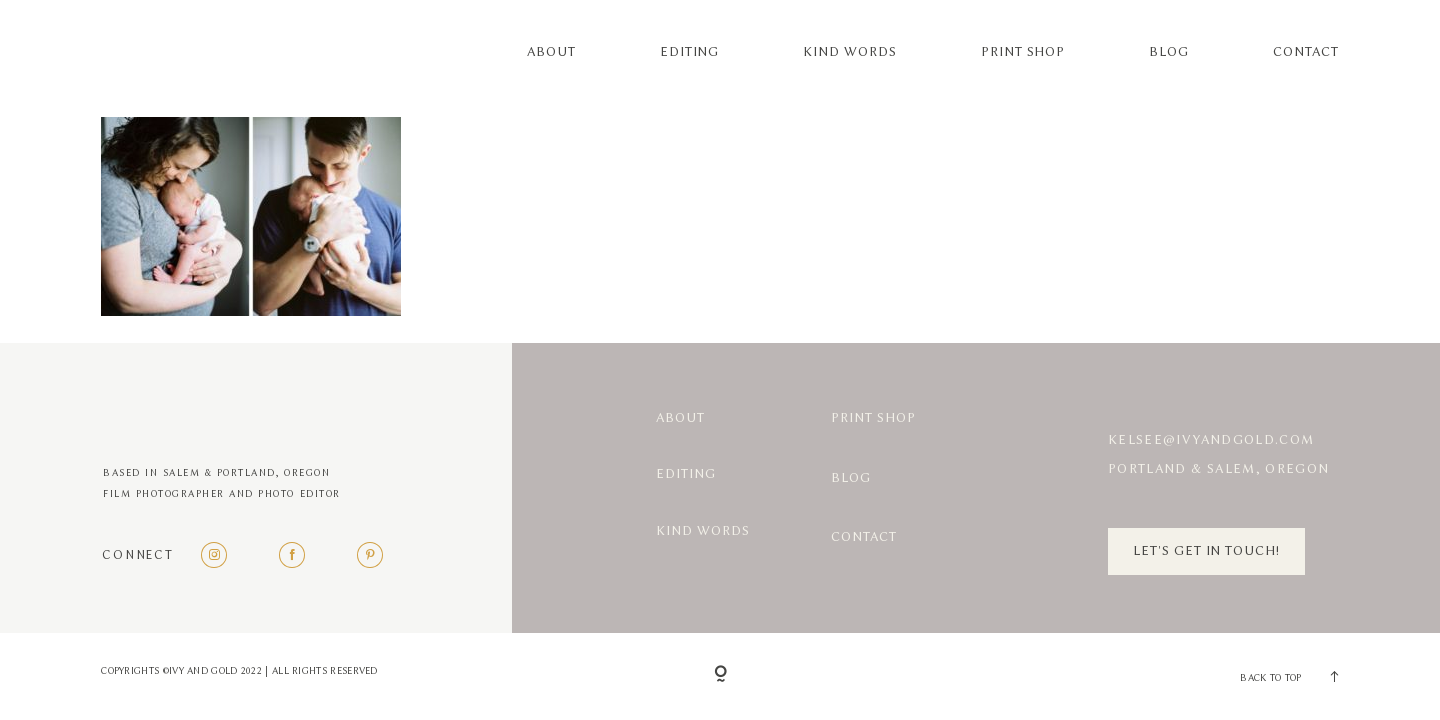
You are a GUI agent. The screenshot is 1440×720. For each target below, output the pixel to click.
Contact (1306, 52)
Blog (1169, 52)
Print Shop (1023, 52)
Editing (690, 52)
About (551, 52)
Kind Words (849, 52)
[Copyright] (720, 675)
